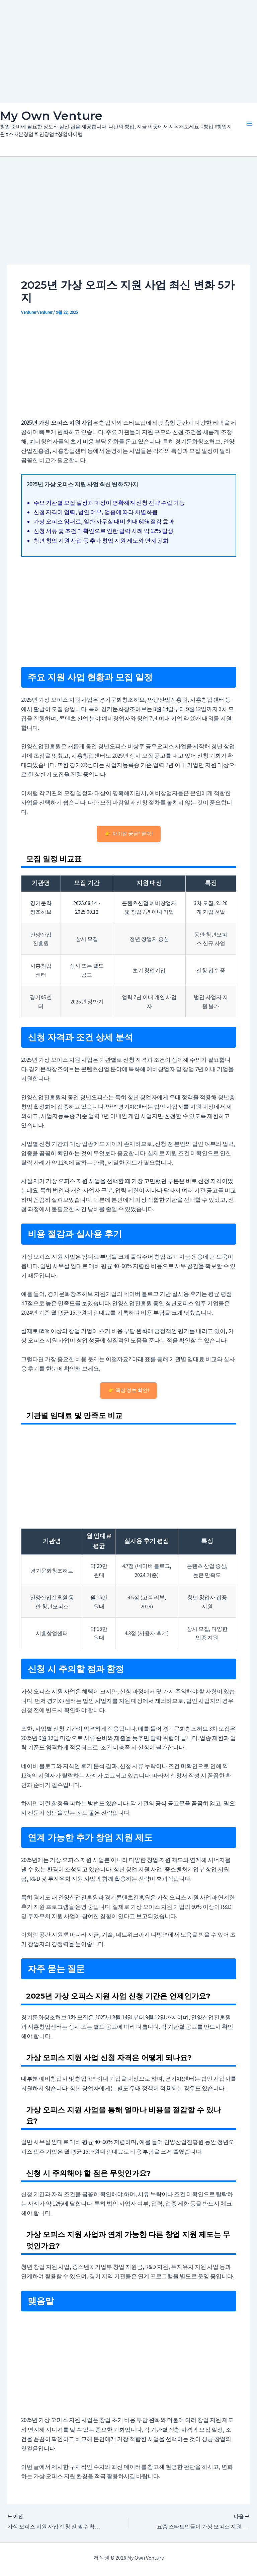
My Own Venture (51, 116)
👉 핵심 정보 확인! (128, 1390)
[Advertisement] (128, 50)
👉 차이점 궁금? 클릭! (129, 833)
